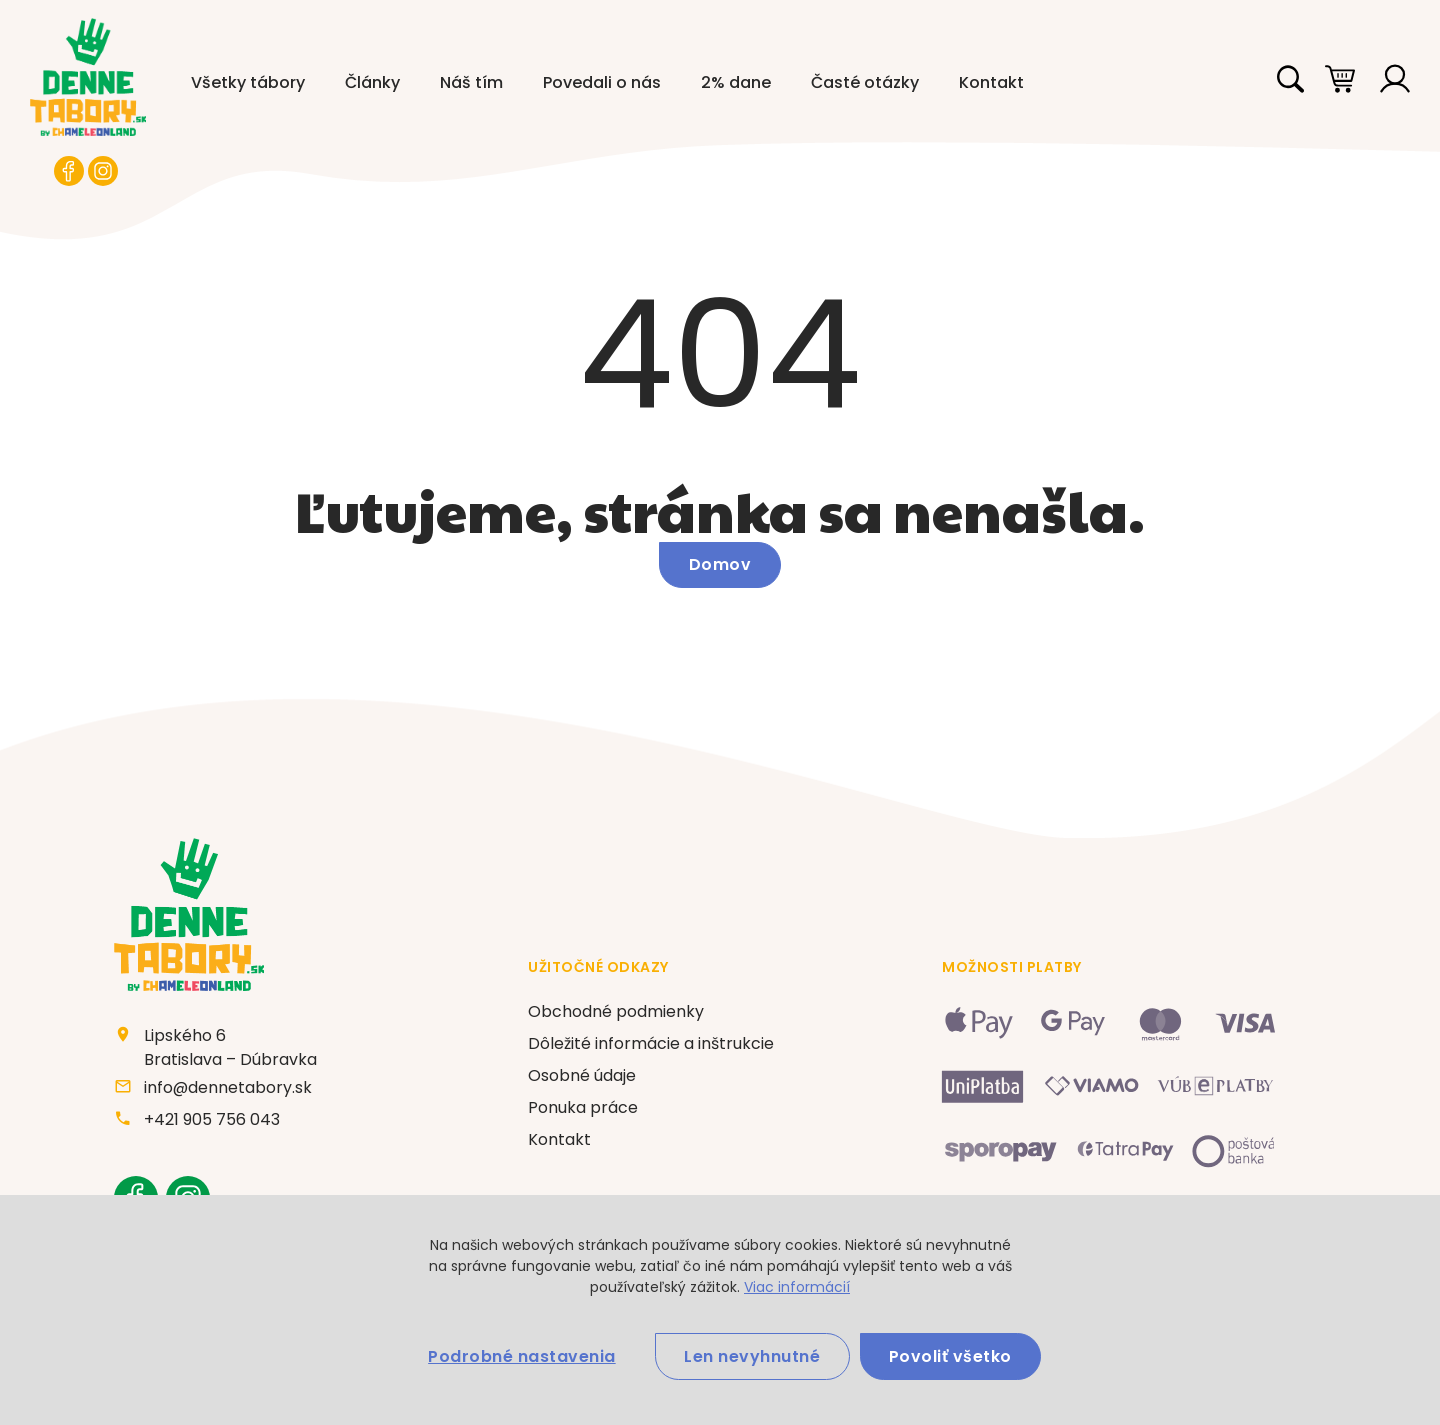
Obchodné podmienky (616, 1013)
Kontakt (991, 82)
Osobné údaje (582, 1077)
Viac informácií (797, 1286)
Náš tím (471, 82)
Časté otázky (865, 82)
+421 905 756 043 (212, 1120)
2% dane (736, 82)
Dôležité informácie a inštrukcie (651, 1045)
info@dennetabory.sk (228, 1088)
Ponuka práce (583, 1109)
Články (372, 82)
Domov (720, 565)
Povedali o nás (602, 82)
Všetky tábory (248, 82)
